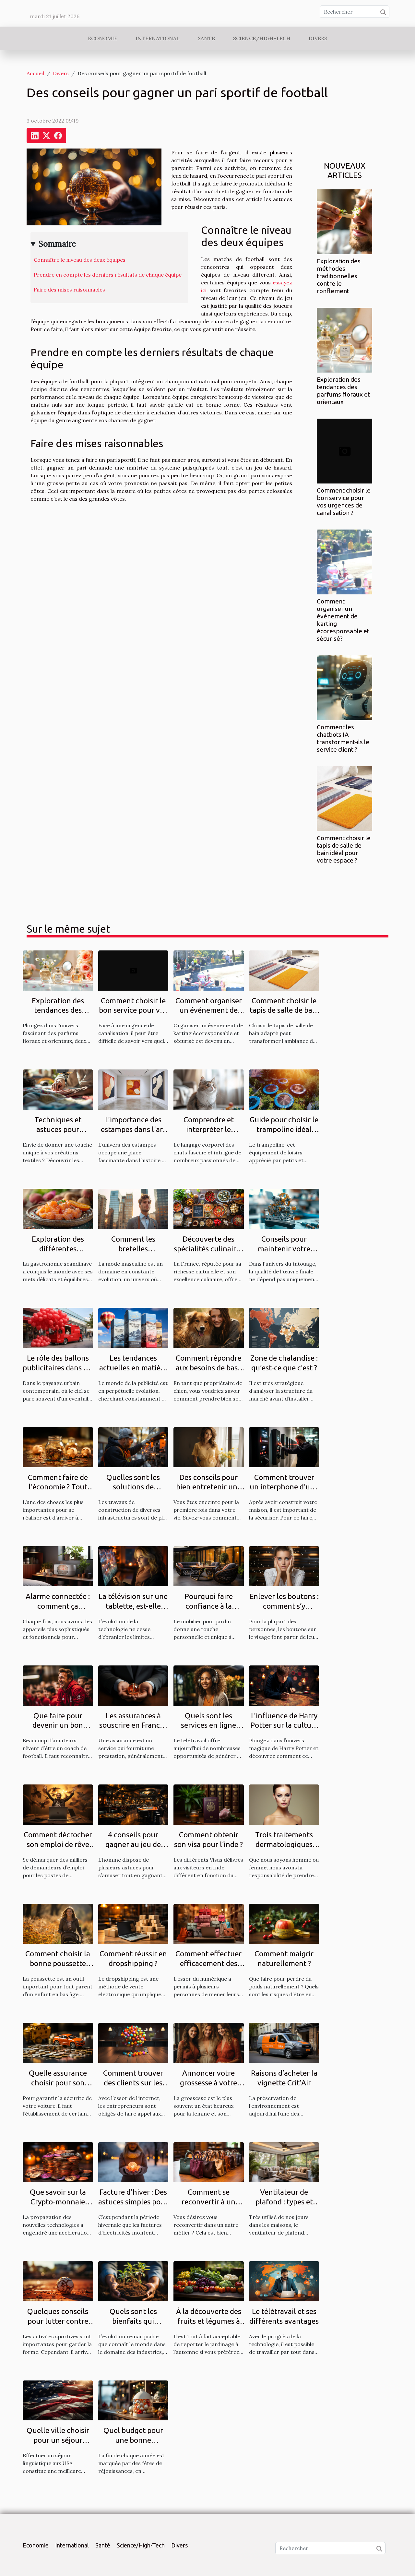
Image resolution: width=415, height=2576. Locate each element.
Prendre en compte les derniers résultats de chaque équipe (108, 274)
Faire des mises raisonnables (69, 289)
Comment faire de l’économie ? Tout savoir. (58, 1487)
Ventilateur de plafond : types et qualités (284, 2201)
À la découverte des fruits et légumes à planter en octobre (208, 2321)
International (158, 38)
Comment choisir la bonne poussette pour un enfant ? (57, 1963)
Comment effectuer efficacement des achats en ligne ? (208, 1963)
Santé (206, 38)
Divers (318, 38)
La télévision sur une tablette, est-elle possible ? (133, 1606)
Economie (102, 38)
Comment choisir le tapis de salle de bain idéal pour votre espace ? (344, 849)
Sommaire (57, 244)
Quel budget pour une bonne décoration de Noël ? (133, 2440)
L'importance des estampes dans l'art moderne (133, 1129)
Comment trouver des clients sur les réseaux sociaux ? (133, 2082)
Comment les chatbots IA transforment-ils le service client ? (343, 738)
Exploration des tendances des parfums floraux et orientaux (343, 390)
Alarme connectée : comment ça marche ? (58, 1606)
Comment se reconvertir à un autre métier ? (208, 2201)
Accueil (35, 73)
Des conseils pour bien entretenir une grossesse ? (208, 1487)
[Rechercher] (354, 12)
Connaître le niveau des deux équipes (79, 259)
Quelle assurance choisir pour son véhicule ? (58, 2082)
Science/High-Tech (261, 38)
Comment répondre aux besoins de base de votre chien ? (209, 1367)
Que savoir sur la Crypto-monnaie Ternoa (58, 2201)
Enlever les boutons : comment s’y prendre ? (284, 1606)
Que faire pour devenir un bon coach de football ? (58, 1725)
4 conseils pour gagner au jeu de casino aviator (133, 1844)
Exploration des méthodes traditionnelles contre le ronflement (339, 275)
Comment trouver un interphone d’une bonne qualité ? (284, 1487)
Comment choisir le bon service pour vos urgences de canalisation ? (344, 501)
